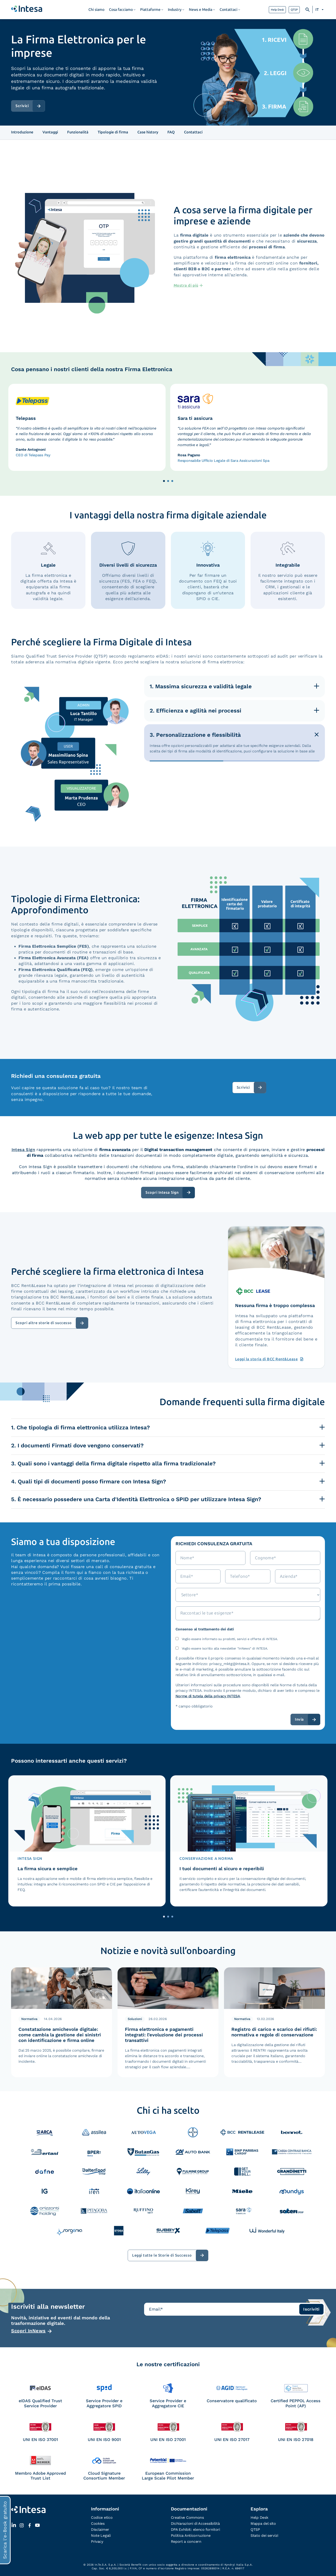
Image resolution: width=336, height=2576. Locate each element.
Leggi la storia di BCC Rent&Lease (266, 1359)
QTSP (294, 9)
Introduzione (22, 132)
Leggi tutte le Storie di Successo (162, 2255)
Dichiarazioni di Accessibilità (195, 2523)
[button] (164, 481)
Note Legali (101, 2535)
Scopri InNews (28, 2330)
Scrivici (22, 106)
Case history (147, 132)
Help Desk (277, 9)
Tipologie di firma (113, 132)
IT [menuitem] (317, 9)
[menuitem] (320, 9)
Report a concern (186, 2541)
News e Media (200, 9)
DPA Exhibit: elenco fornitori (195, 2529)
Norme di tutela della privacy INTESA (208, 1696)
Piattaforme (150, 9)
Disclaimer (100, 2529)
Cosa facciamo (121, 9)
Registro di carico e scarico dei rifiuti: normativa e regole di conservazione (274, 2032)
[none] (320, 9)
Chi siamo (96, 9)
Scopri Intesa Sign (162, 1192)
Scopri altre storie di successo (43, 1323)
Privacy (97, 2541)
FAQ (171, 132)
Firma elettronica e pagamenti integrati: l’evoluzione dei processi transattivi (164, 2034)
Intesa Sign (23, 1149)
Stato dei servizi (264, 2535)
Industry (175, 9)
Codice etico (101, 2517)
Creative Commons (187, 2517)
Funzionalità (77, 132)
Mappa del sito (263, 2523)
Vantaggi (50, 132)
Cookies (98, 2523)
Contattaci (228, 9)
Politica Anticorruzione (191, 2535)
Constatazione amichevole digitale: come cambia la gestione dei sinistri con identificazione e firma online (59, 2034)
